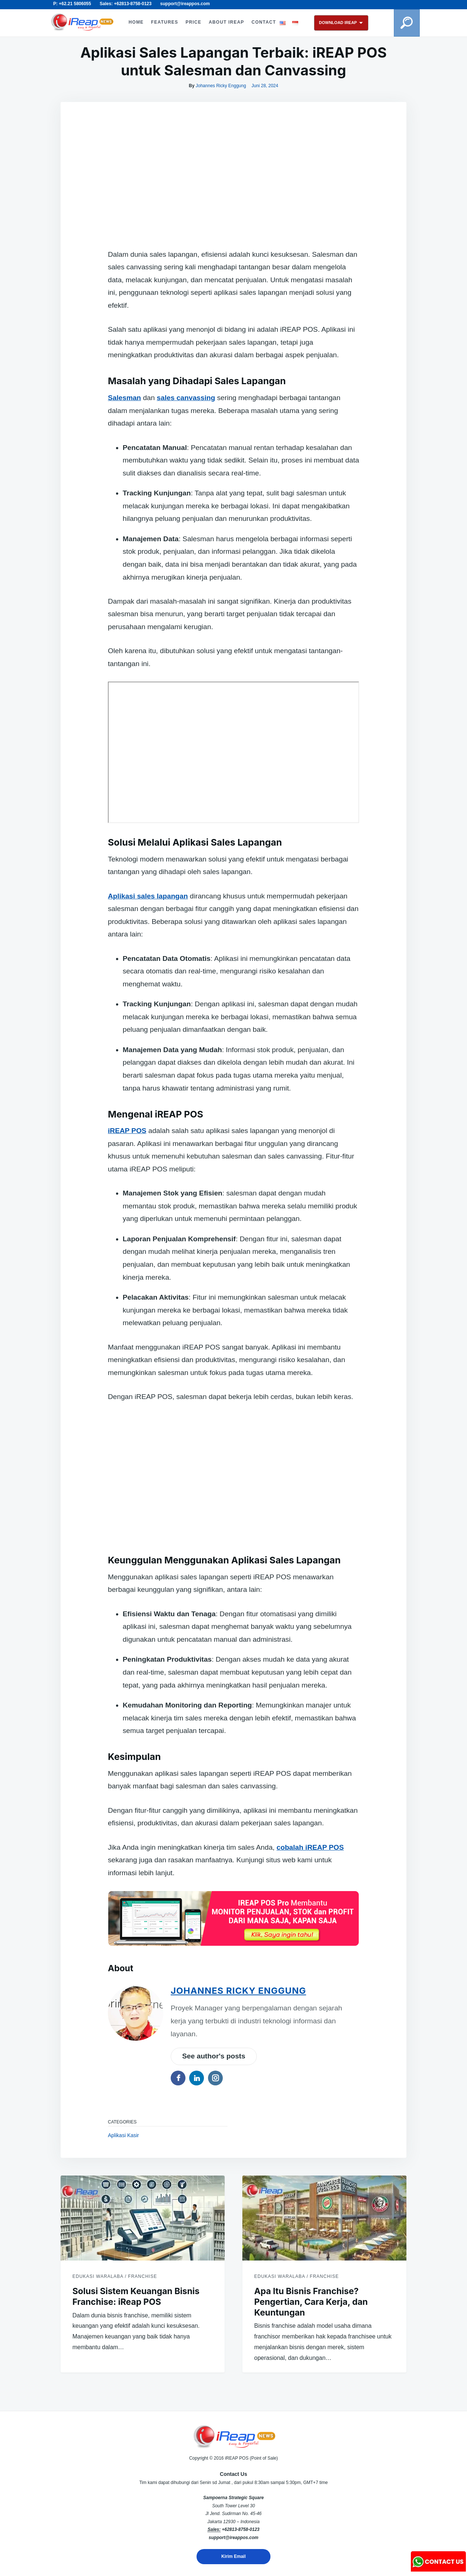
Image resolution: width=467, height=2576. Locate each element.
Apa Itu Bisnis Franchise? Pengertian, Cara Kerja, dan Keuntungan (311, 2302)
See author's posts (213, 2056)
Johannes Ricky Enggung (221, 85)
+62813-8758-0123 (240, 2529)
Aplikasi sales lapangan (148, 896)
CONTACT (264, 22)
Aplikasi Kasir (123, 2135)
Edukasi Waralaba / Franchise (114, 2276)
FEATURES (164, 22)
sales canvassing (186, 398)
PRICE (193, 22)
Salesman (124, 398)
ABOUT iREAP (226, 22)
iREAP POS (127, 1131)
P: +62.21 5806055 (72, 3)
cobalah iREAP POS (310, 1847)
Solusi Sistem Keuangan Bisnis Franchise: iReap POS (136, 2296)
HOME (136, 22)
